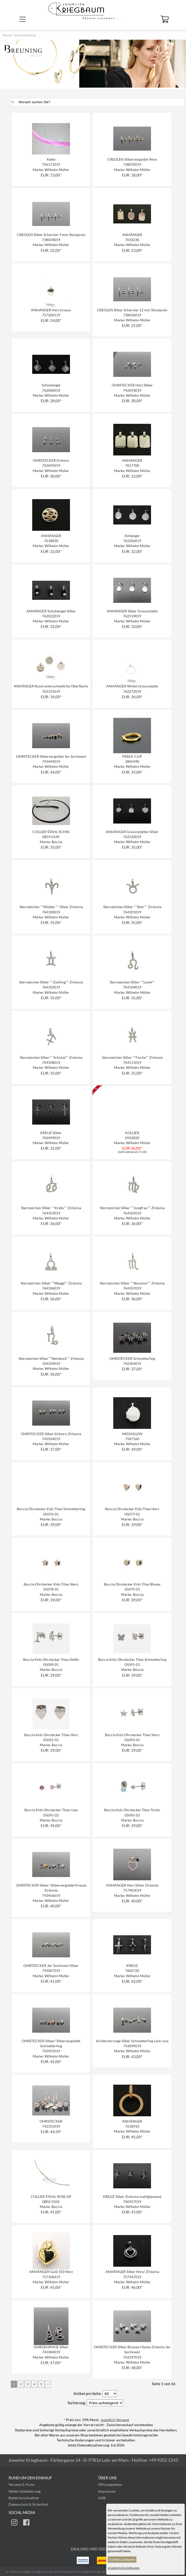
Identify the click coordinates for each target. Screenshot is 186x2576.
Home (7, 35)
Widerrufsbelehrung (25, 2491)
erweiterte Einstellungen (124, 2568)
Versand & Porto (21, 2484)
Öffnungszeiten (110, 2484)
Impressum (107, 2491)
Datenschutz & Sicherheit (28, 2504)
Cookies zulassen (122, 2559)
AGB (101, 2498)
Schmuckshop (25, 35)
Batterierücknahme (24, 2498)
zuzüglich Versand (115, 2420)
